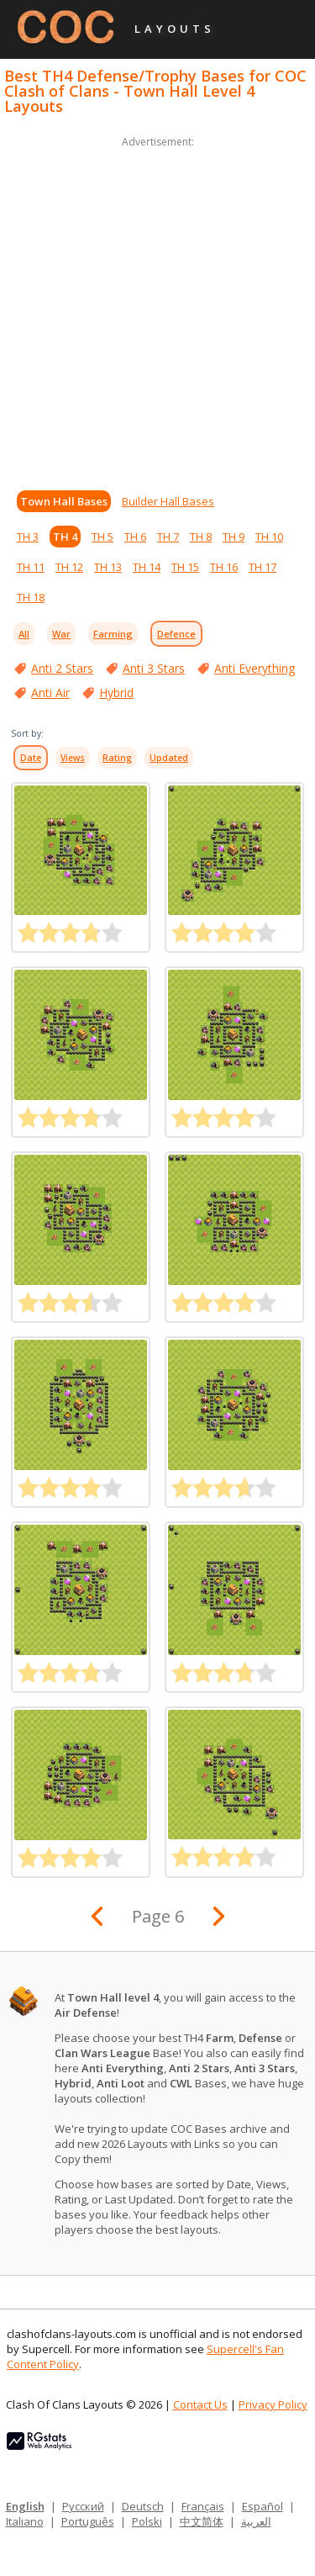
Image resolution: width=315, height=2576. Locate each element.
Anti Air (50, 693)
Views (72, 758)
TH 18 (31, 597)
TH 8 (201, 536)
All (23, 633)
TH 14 (146, 566)
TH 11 (31, 566)
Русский (83, 2506)
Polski (147, 2521)
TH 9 (233, 536)
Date (30, 758)
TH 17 (262, 566)
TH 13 (108, 566)
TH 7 (168, 536)
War (61, 633)
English (25, 2506)
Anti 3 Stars (154, 668)
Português (87, 2521)
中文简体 (201, 2521)
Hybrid (116, 693)
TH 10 (269, 536)
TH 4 (65, 536)
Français (202, 2506)
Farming (113, 633)
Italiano (25, 2521)
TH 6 (135, 536)
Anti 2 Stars (62, 668)
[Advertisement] (157, 309)
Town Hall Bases (64, 501)
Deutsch (143, 2506)
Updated (169, 758)
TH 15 (185, 566)
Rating (117, 758)
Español (262, 2506)
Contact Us (200, 2404)
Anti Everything (254, 668)
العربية (256, 2521)
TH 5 (102, 536)
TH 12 (69, 566)
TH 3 (28, 536)
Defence (176, 633)
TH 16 (224, 566)
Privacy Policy (273, 2404)
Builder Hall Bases (168, 501)
